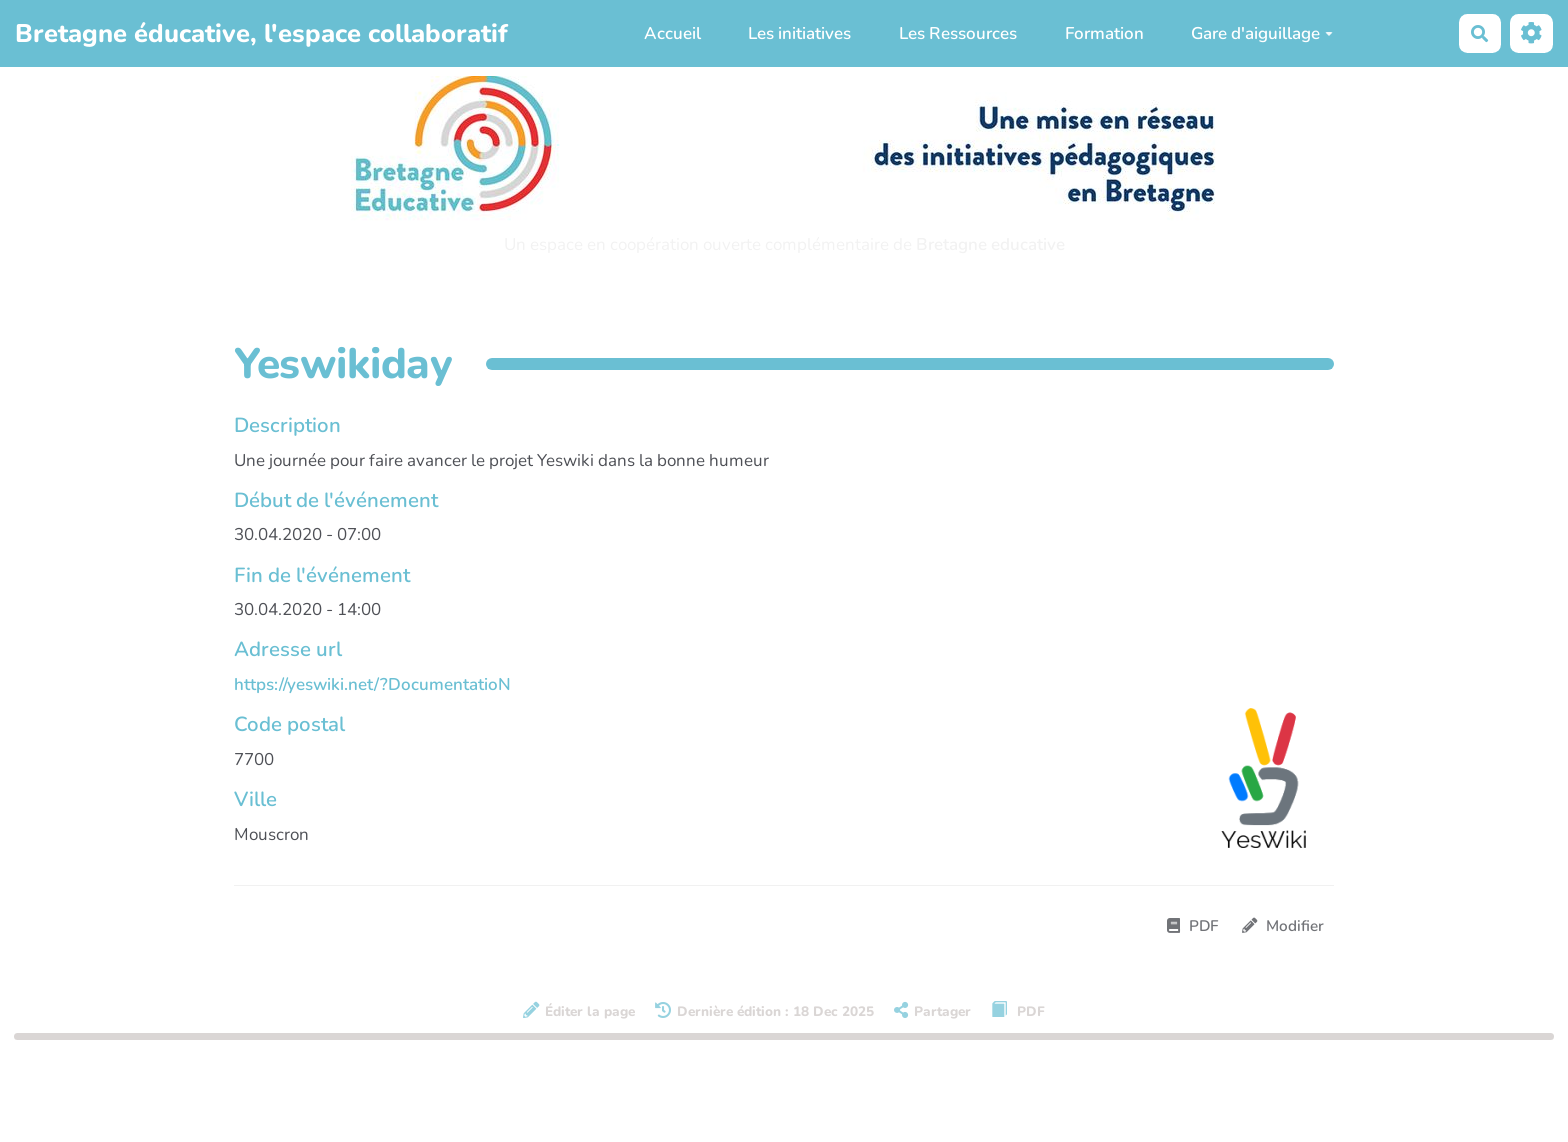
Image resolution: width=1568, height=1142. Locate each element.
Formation (1104, 33)
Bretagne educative (990, 244)
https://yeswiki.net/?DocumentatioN (372, 684)
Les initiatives (799, 33)
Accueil (672, 33)
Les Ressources (958, 33)
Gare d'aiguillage (1262, 33)
